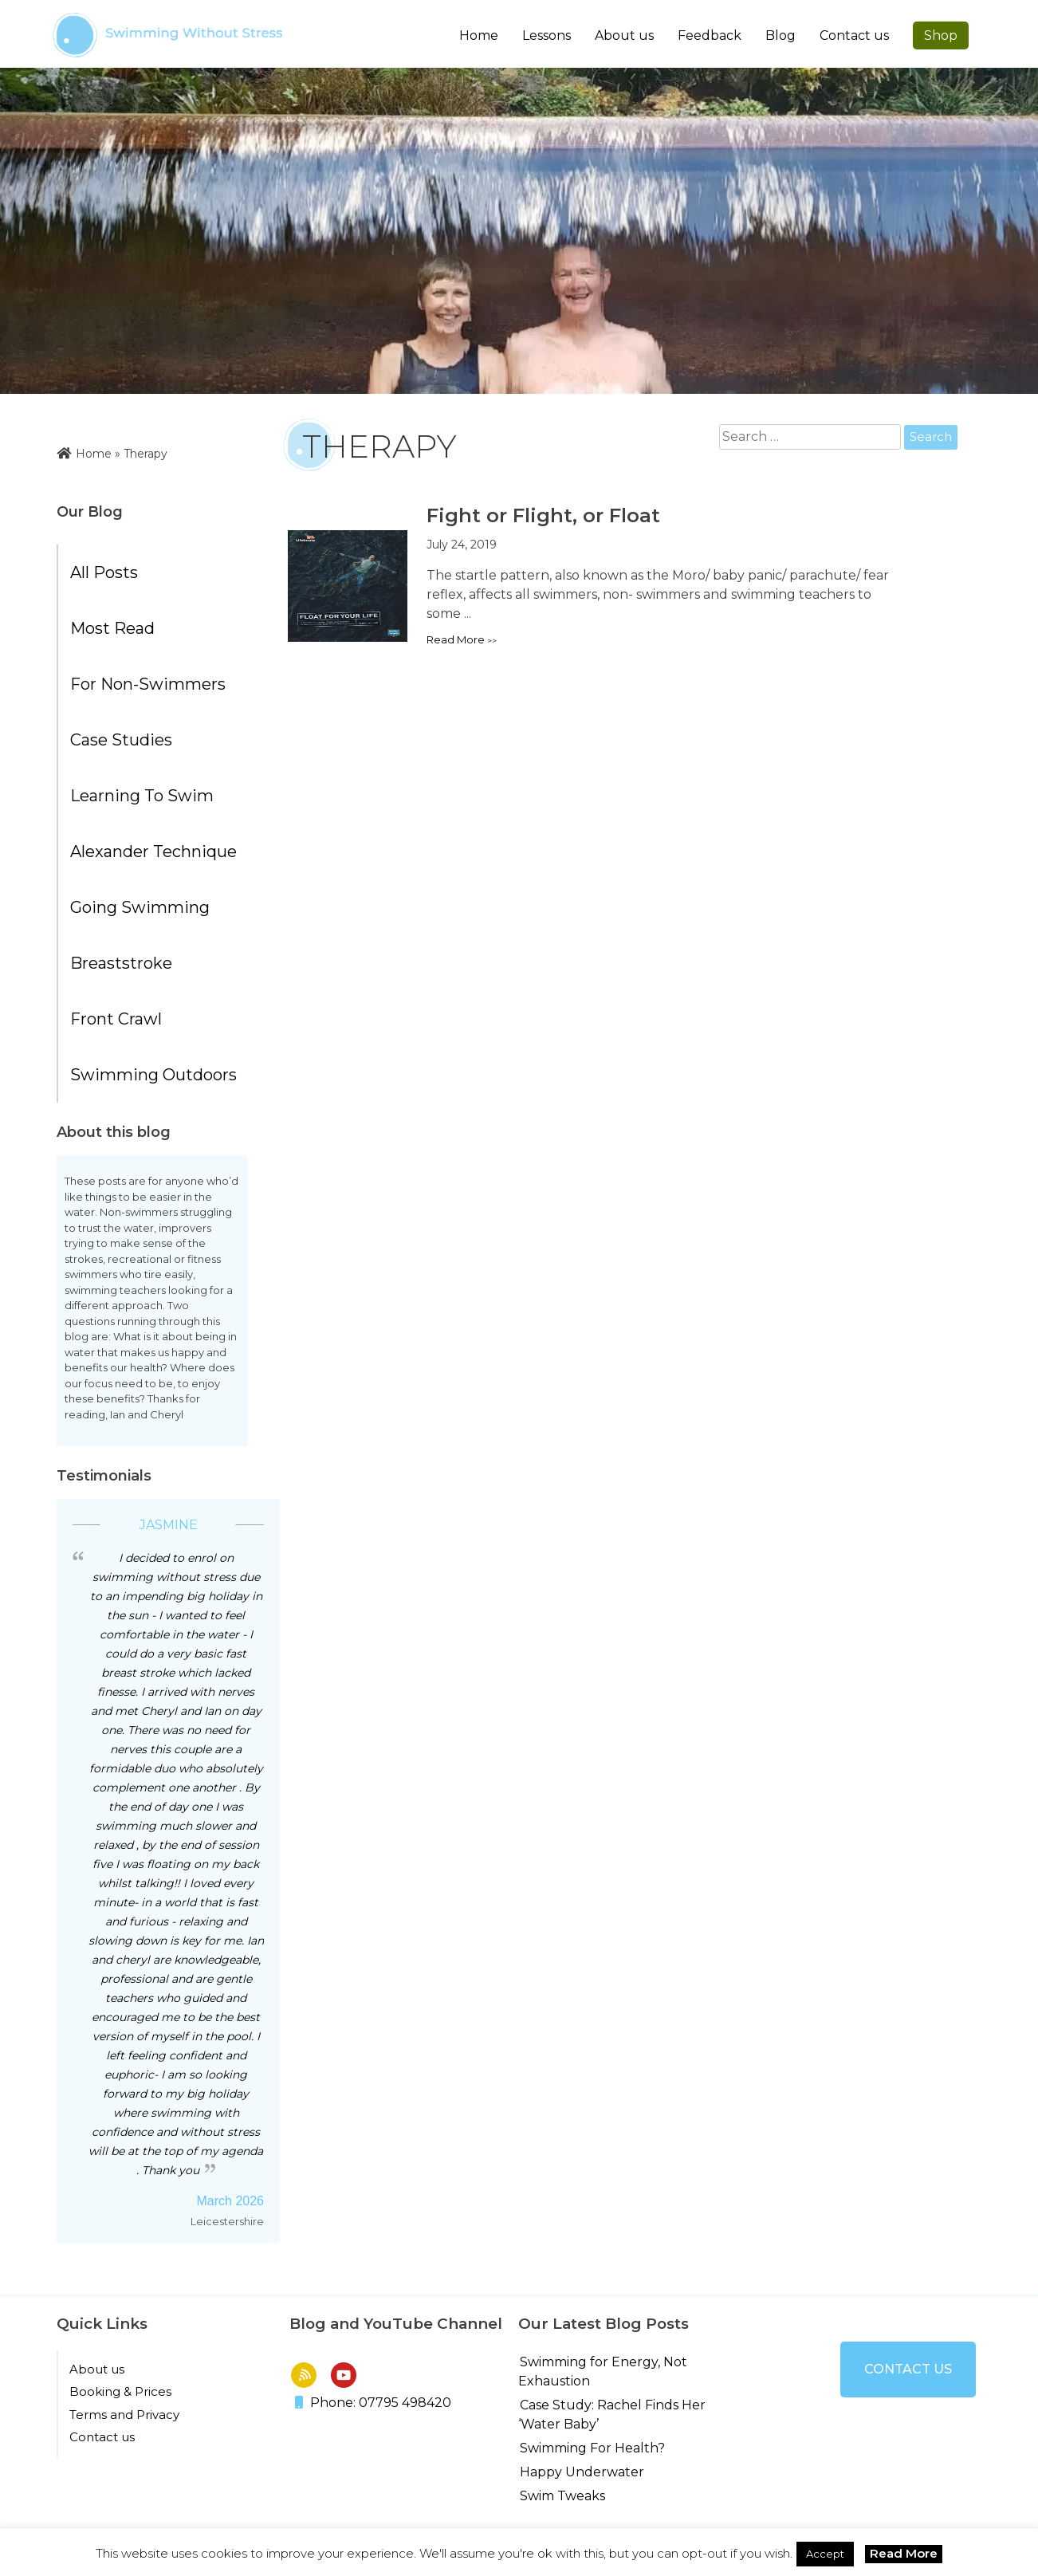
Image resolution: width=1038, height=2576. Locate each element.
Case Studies (121, 739)
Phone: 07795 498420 (373, 2402)
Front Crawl (116, 1018)
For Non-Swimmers (148, 684)
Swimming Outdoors (153, 1074)
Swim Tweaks (562, 2495)
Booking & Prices (120, 2391)
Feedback (709, 35)
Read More (904, 2553)
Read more (456, 639)
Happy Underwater (582, 2472)
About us (96, 2369)
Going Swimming (140, 907)
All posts (104, 572)
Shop (940, 35)
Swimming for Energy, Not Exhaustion (602, 2371)
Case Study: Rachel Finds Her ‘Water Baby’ (612, 2414)
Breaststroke (121, 963)
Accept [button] (825, 2553)
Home (478, 35)
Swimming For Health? (592, 2448)
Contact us (854, 35)
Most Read (112, 628)
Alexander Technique (153, 851)
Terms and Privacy (124, 2414)
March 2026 (231, 2201)
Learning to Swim (142, 795)
